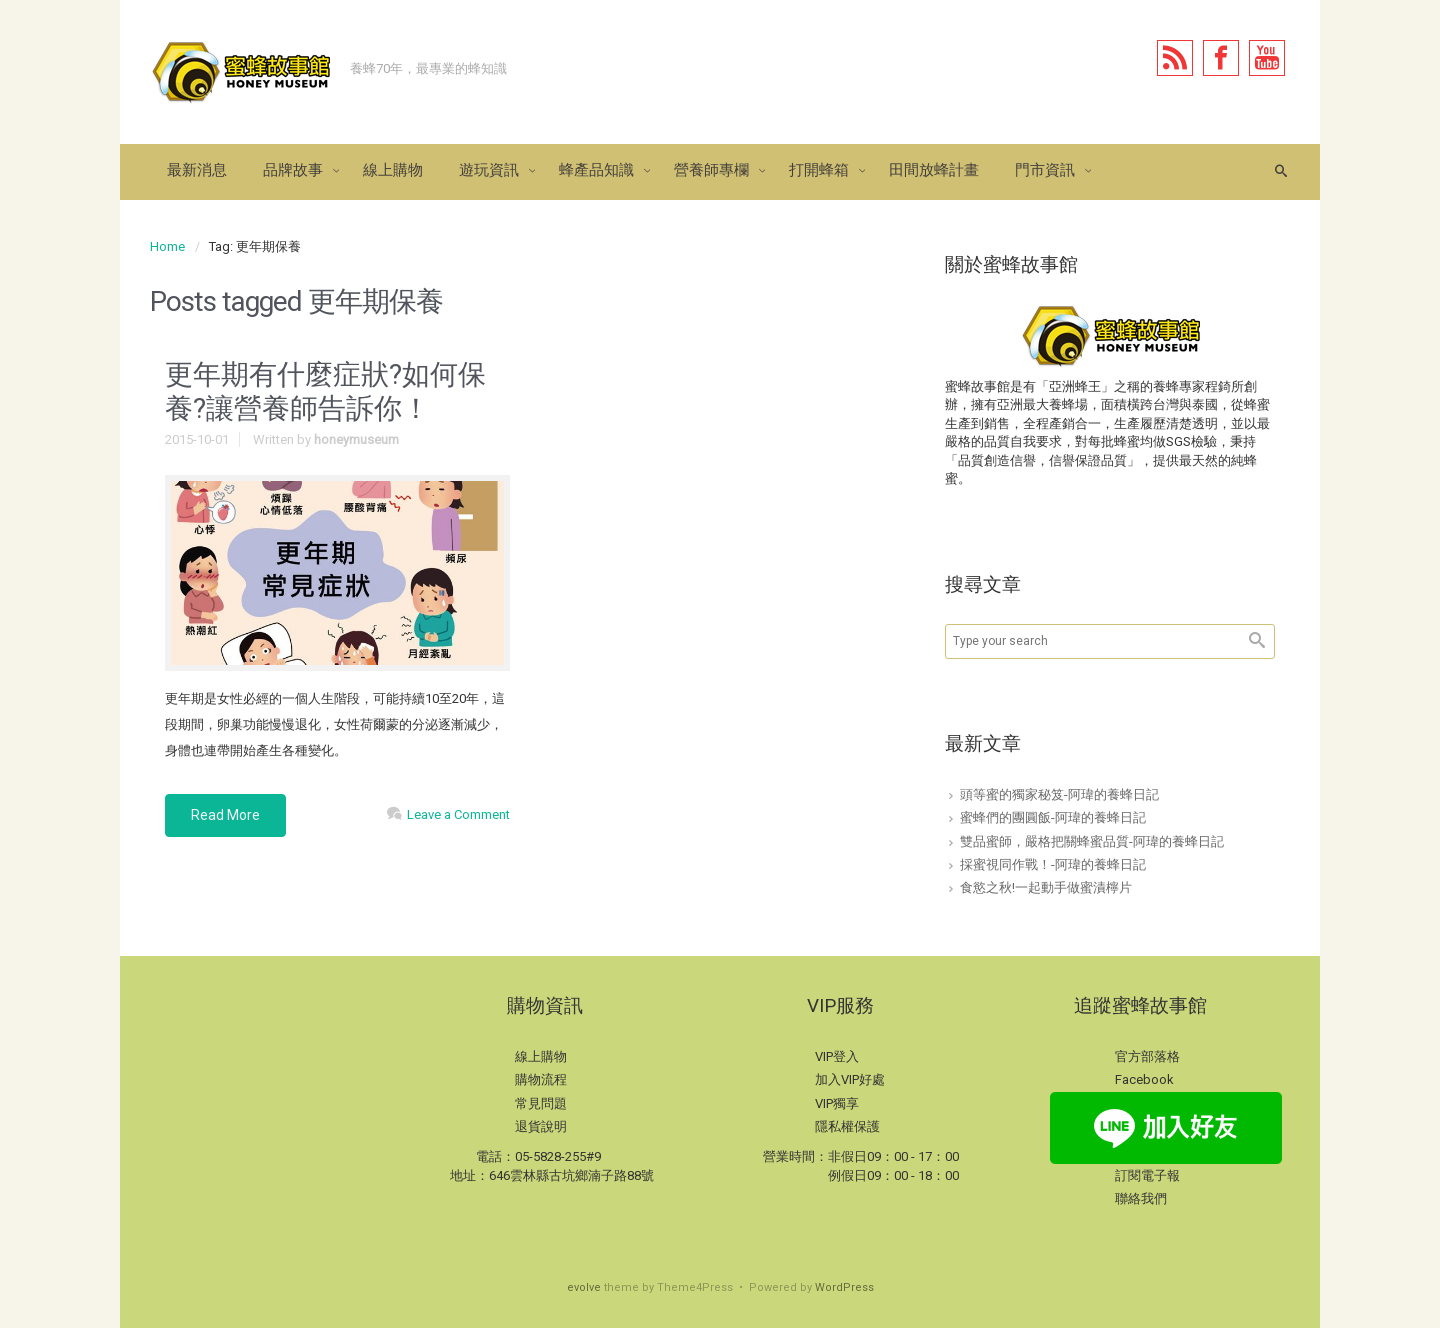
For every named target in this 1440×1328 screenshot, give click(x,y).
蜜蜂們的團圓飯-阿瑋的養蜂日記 (1053, 817)
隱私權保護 (847, 1126)
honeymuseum (356, 439)
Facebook (1144, 1079)
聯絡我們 (1141, 1198)
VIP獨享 (837, 1103)
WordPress (844, 1287)
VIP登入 (837, 1056)
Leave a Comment (458, 814)
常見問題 (541, 1103)
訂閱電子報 (1147, 1175)
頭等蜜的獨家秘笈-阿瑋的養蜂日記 (1059, 794)
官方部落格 (1147, 1056)
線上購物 (541, 1056)
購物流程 (541, 1079)
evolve (584, 1287)
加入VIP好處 (850, 1079)
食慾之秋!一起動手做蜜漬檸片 (1046, 887)
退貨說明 (541, 1126)
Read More (225, 815)
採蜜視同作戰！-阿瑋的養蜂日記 (1053, 864)
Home (167, 246)
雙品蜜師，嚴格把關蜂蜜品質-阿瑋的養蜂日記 (1092, 841)
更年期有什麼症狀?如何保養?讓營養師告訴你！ (325, 391)
